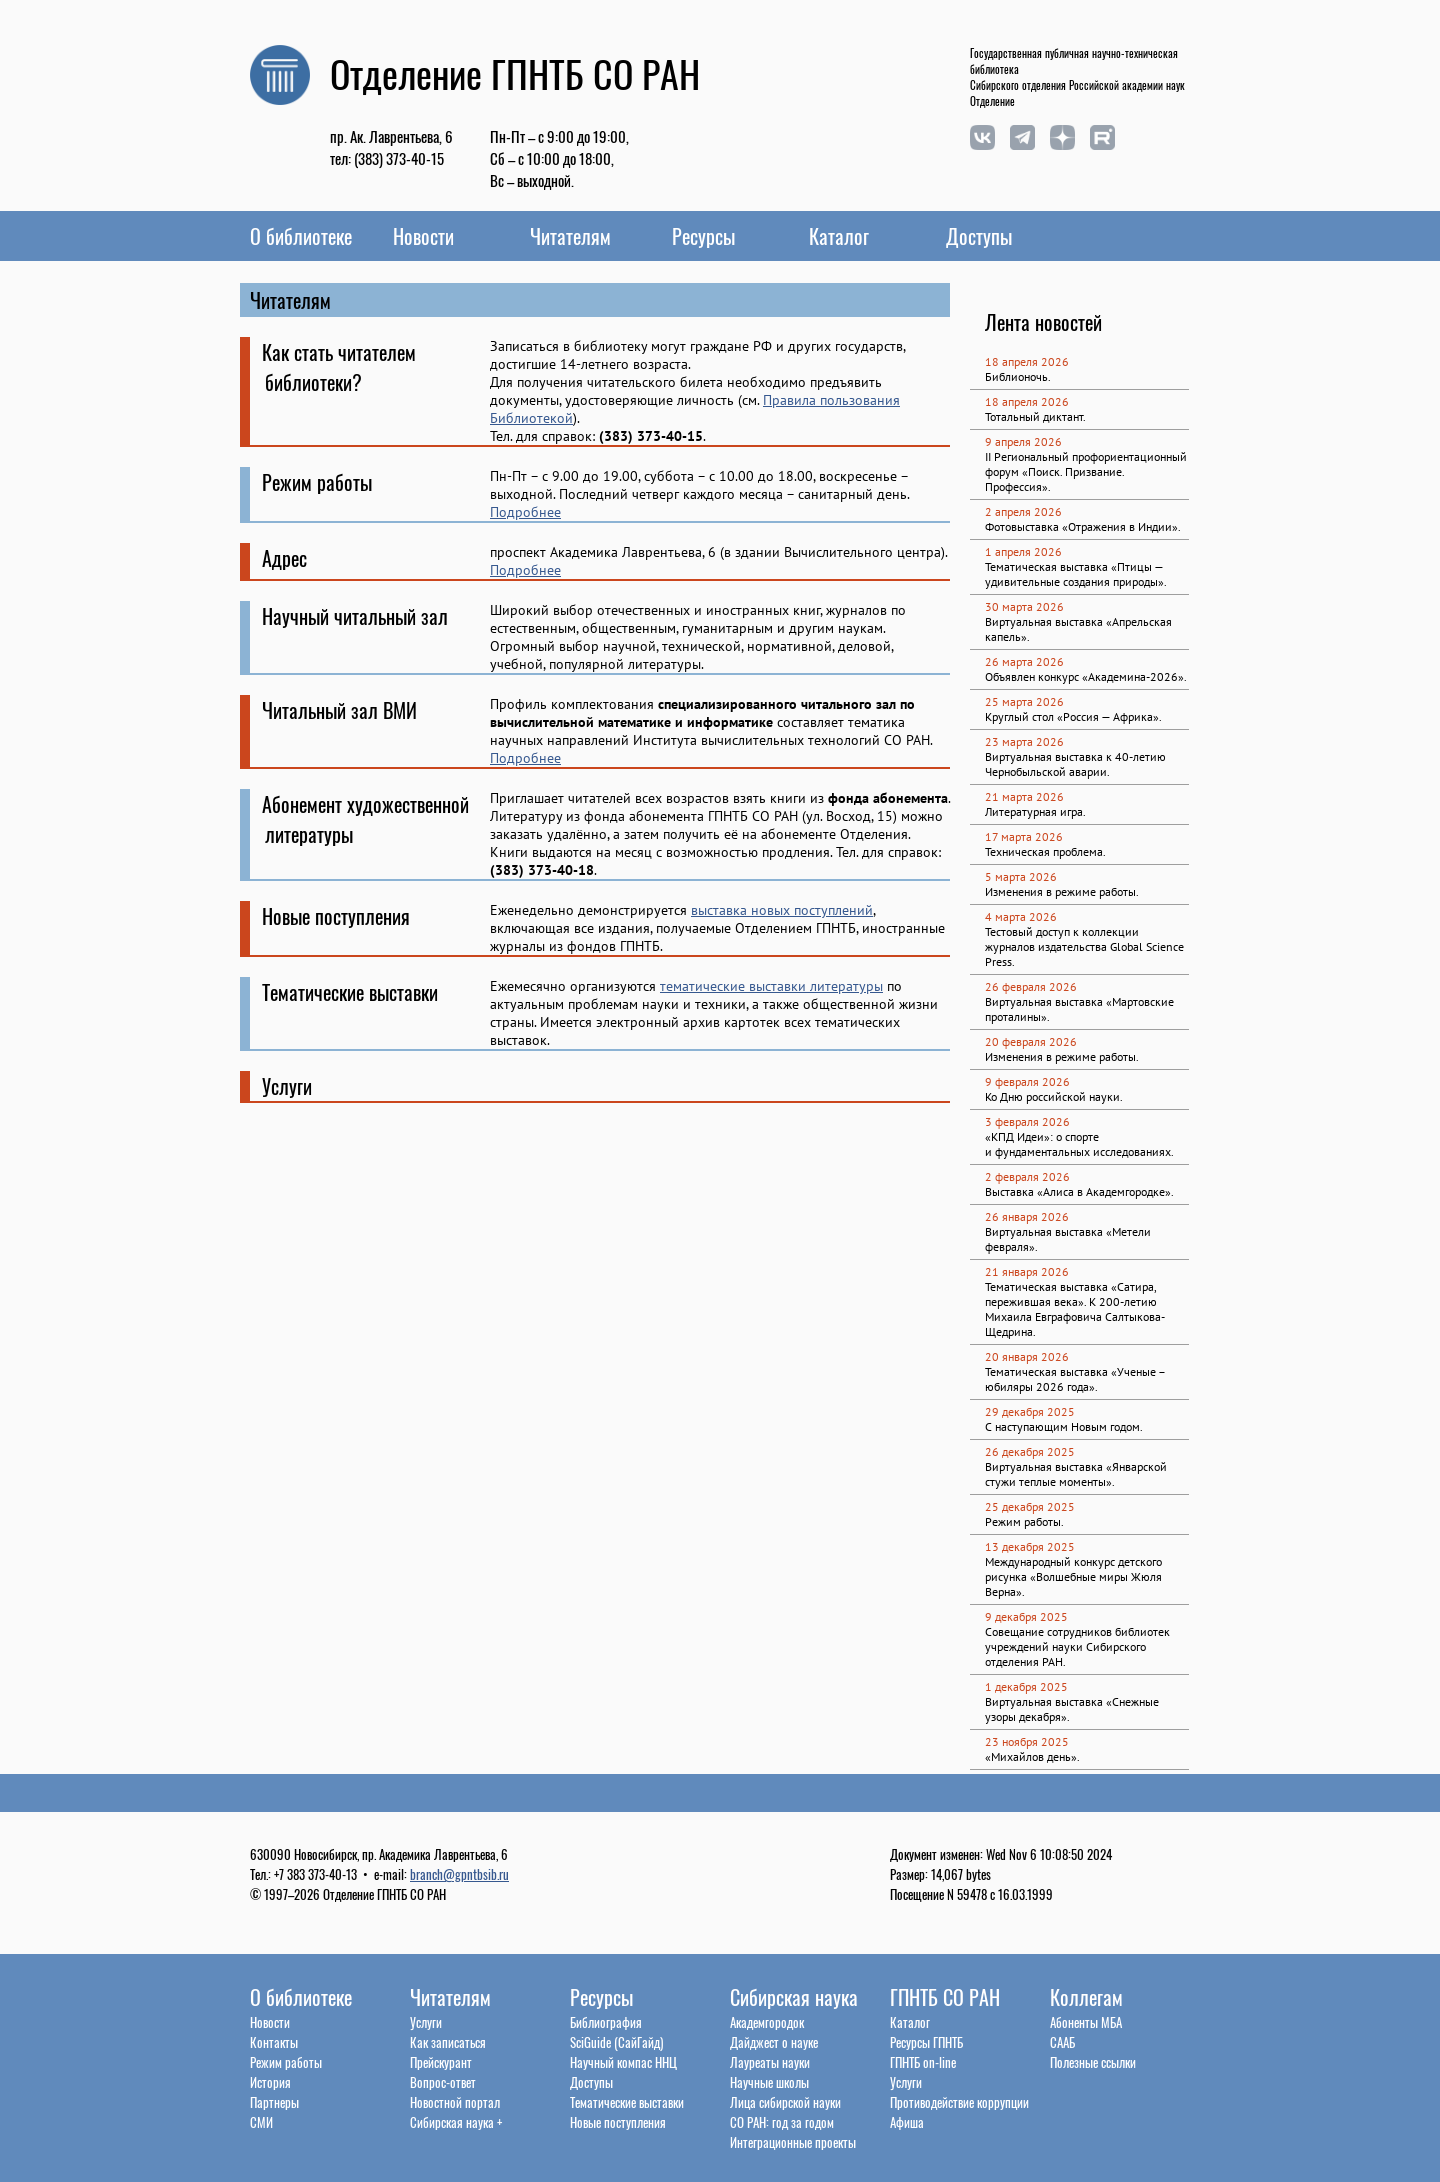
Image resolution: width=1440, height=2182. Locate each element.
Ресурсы (703, 236)
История (270, 2082)
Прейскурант (441, 2062)
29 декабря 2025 (1030, 1411)
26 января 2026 (1027, 1216)
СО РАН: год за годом (782, 2122)
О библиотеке (301, 236)
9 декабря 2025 (1026, 1616)
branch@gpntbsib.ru (459, 1874)
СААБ (1062, 2042)
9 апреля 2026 (1023, 441)
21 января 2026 (1027, 1271)
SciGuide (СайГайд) (616, 2042)
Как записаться (448, 2042)
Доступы (979, 236)
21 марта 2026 (1024, 796)
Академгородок (767, 2022)
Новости (423, 236)
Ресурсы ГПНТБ (926, 2042)
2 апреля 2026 (1023, 511)
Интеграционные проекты (793, 2142)
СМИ (261, 2122)
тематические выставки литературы (771, 986)
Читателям (570, 236)
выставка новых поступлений (782, 910)
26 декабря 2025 (1030, 1451)
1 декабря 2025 (1026, 1686)
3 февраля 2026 (1027, 1121)
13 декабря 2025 (1030, 1546)
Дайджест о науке (774, 2042)
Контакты (274, 2042)
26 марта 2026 (1024, 661)
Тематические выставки (627, 2102)
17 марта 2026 (1024, 836)
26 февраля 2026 (1031, 986)
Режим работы (286, 2062)
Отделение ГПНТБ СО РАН (515, 73)
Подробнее (525, 512)
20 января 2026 (1027, 1356)
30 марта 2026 (1024, 606)
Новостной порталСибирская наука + (456, 2112)
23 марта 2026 (1024, 741)
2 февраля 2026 (1027, 1176)
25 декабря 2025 (1030, 1506)
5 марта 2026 (1021, 876)
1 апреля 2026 (1023, 551)
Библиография (606, 2022)
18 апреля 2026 (1027, 361)
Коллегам (1086, 1997)
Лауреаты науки (770, 2062)
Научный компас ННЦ (623, 2062)
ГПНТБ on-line (923, 2062)
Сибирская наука (794, 1997)
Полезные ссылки (1093, 2062)
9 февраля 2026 (1027, 1081)
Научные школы (769, 2082)
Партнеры (274, 2102)
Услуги (426, 2022)
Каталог (839, 236)
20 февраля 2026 (1031, 1041)
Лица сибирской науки (785, 2102)
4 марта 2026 (1021, 916)
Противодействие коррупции (959, 2102)
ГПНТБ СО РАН (945, 1997)
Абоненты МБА (1086, 2022)
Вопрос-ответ (443, 2082)
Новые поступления (618, 2122)
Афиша (907, 2122)
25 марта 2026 (1024, 701)
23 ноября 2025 (1027, 1741)
